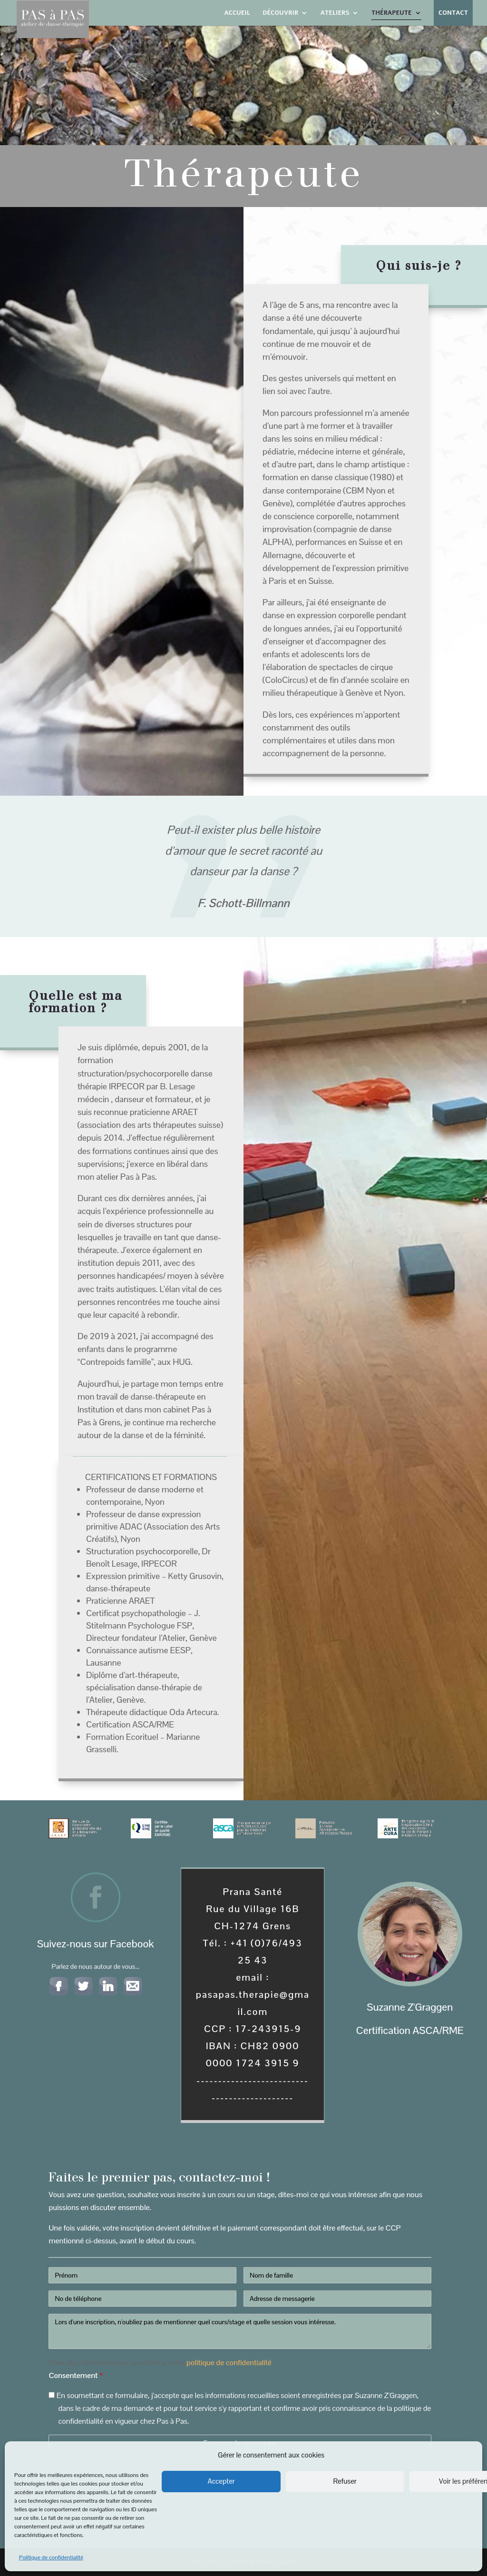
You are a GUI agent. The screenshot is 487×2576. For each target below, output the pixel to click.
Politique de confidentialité (51, 2557)
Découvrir (280, 13)
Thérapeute (391, 13)
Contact (453, 13)
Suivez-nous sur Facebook (95, 1943)
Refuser (344, 2481)
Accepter (220, 2481)
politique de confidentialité (229, 2363)
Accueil (237, 13)
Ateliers (335, 13)
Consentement (75, 2375)
